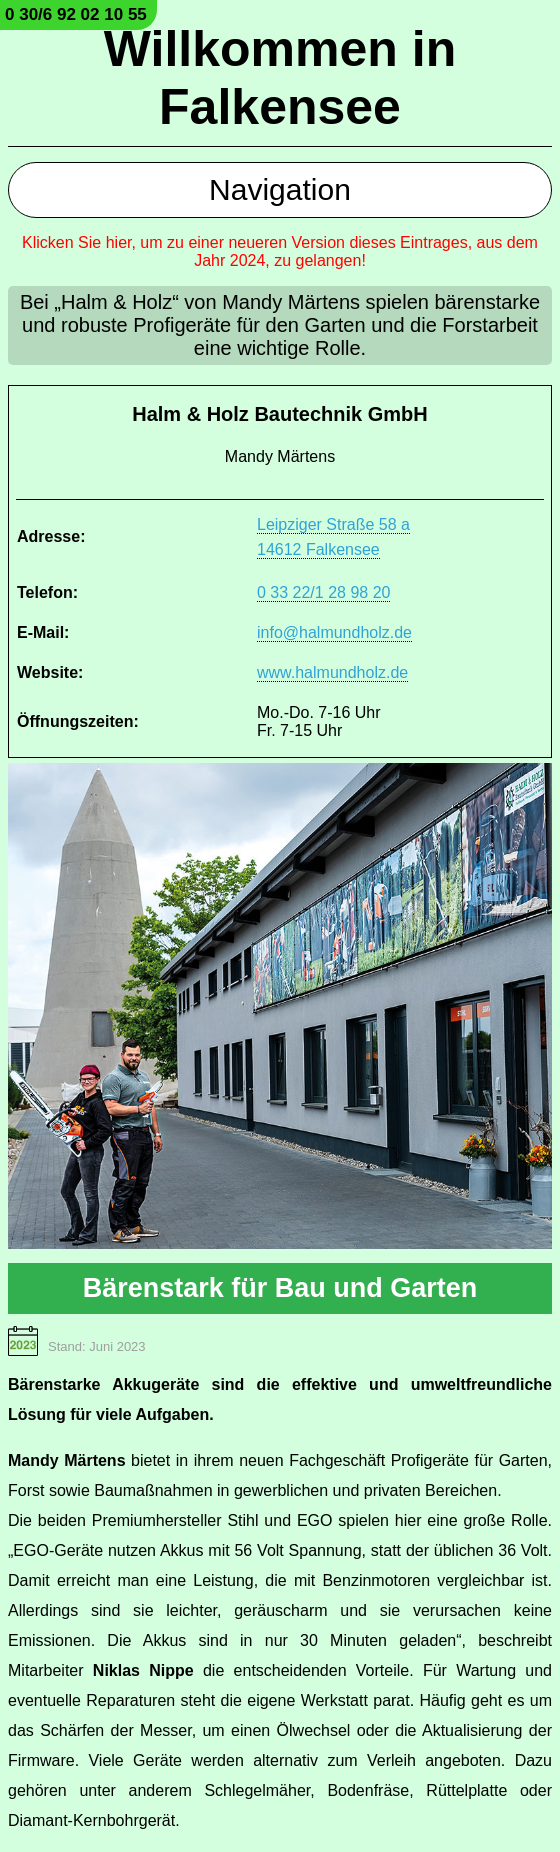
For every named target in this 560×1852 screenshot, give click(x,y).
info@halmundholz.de (334, 632)
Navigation (280, 189)
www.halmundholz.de (332, 672)
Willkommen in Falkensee (280, 78)
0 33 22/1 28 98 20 (323, 592)
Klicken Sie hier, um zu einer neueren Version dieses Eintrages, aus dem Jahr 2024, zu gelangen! (280, 251)
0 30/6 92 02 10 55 (76, 14)
